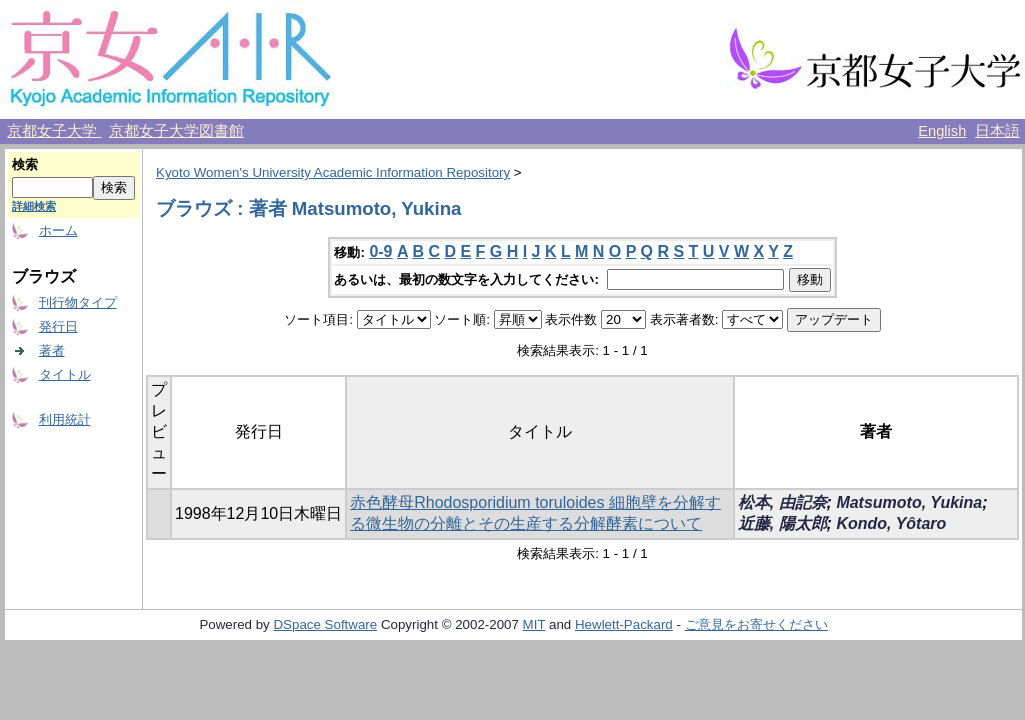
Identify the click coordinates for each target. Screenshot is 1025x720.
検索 (25, 164)
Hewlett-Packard (624, 624)
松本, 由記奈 (782, 502)
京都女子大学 (54, 131)
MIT (534, 624)
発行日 (58, 326)
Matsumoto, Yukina (909, 502)
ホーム (58, 230)
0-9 (380, 251)
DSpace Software (325, 624)
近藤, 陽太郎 (782, 523)
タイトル (65, 374)
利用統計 (65, 419)
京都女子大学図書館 (176, 131)
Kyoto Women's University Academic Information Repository (333, 172)
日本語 (997, 131)
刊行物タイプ (78, 302)
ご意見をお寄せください (756, 624)
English (942, 131)
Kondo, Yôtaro (891, 523)
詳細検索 (34, 206)
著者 (52, 350)
